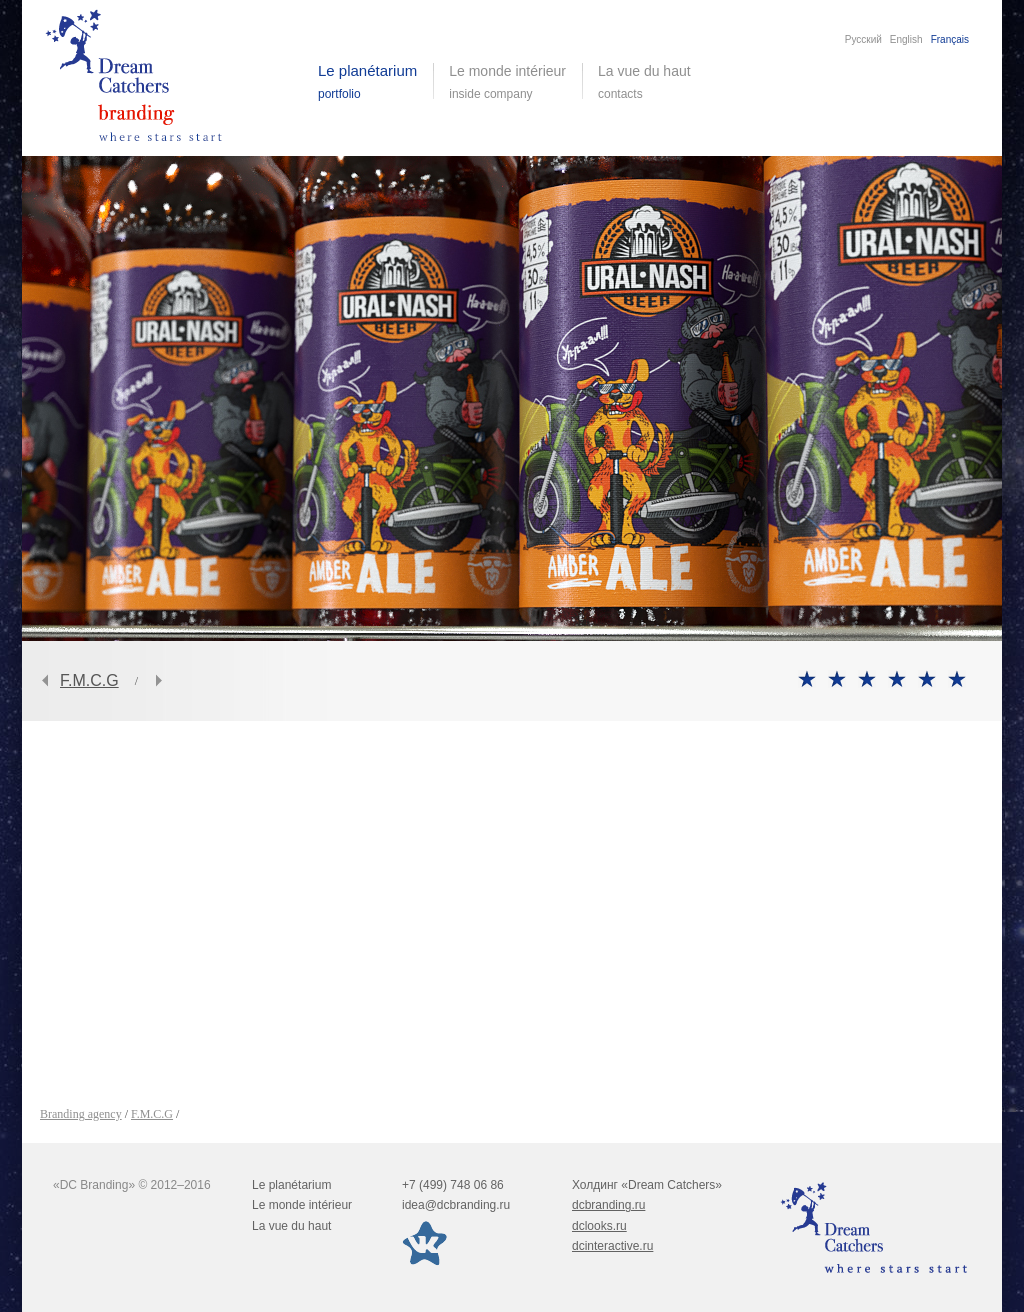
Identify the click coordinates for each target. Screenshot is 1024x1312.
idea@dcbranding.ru (456, 1205)
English (906, 39)
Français (950, 39)
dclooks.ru (599, 1226)
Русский (863, 39)
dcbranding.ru (608, 1205)
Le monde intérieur (302, 1205)
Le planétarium (291, 1185)
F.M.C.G (89, 680)
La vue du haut (646, 82)
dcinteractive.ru (612, 1246)
